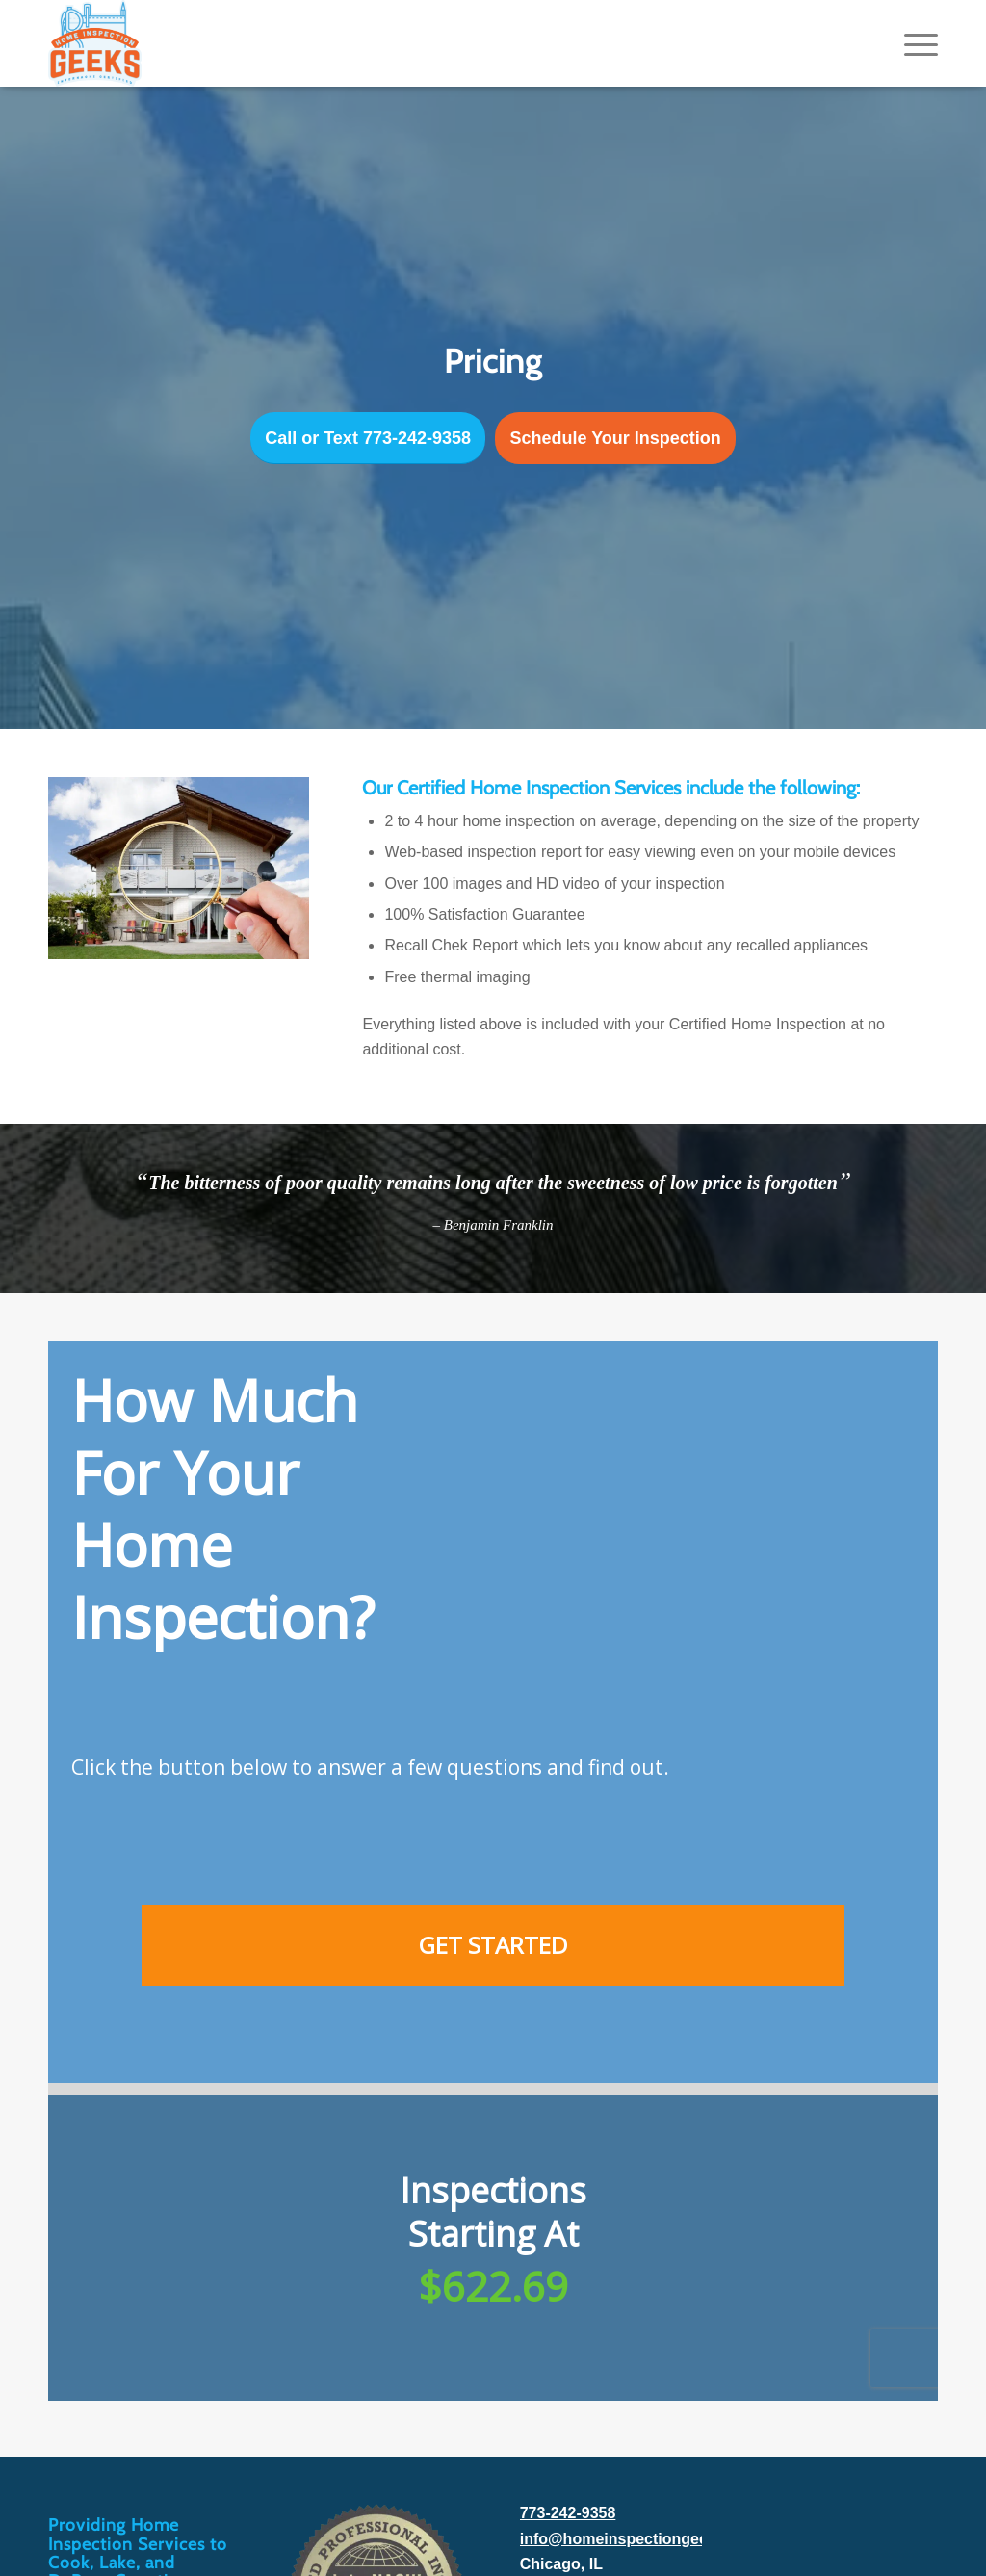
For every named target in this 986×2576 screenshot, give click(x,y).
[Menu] (915, 43)
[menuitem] (915, 43)
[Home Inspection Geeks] (95, 43)
